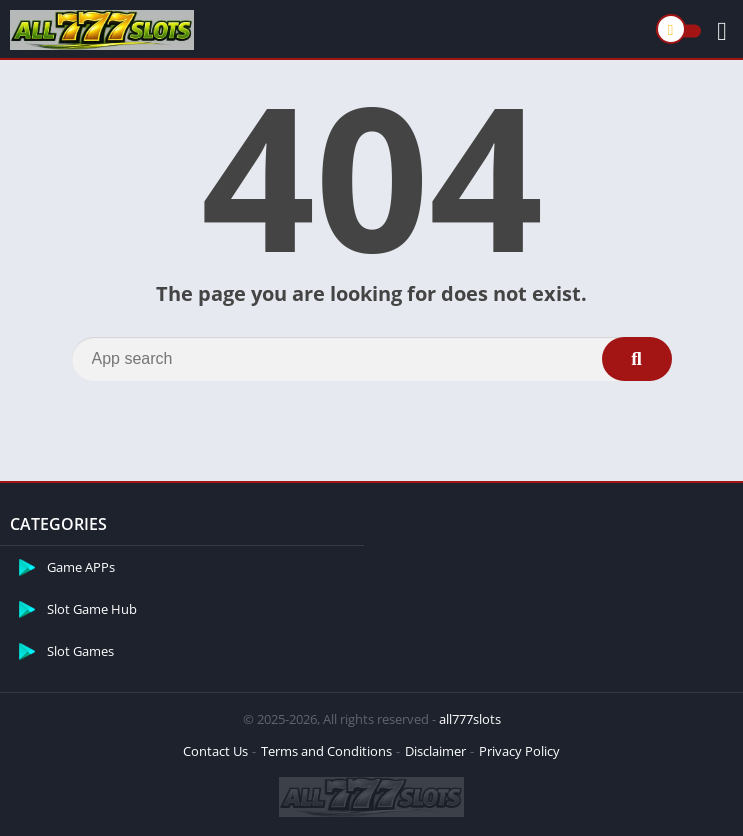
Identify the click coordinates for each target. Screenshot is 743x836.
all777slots (470, 719)
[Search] (372, 359)
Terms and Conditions (326, 751)
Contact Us (215, 751)
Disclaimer (435, 751)
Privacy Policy (519, 751)
